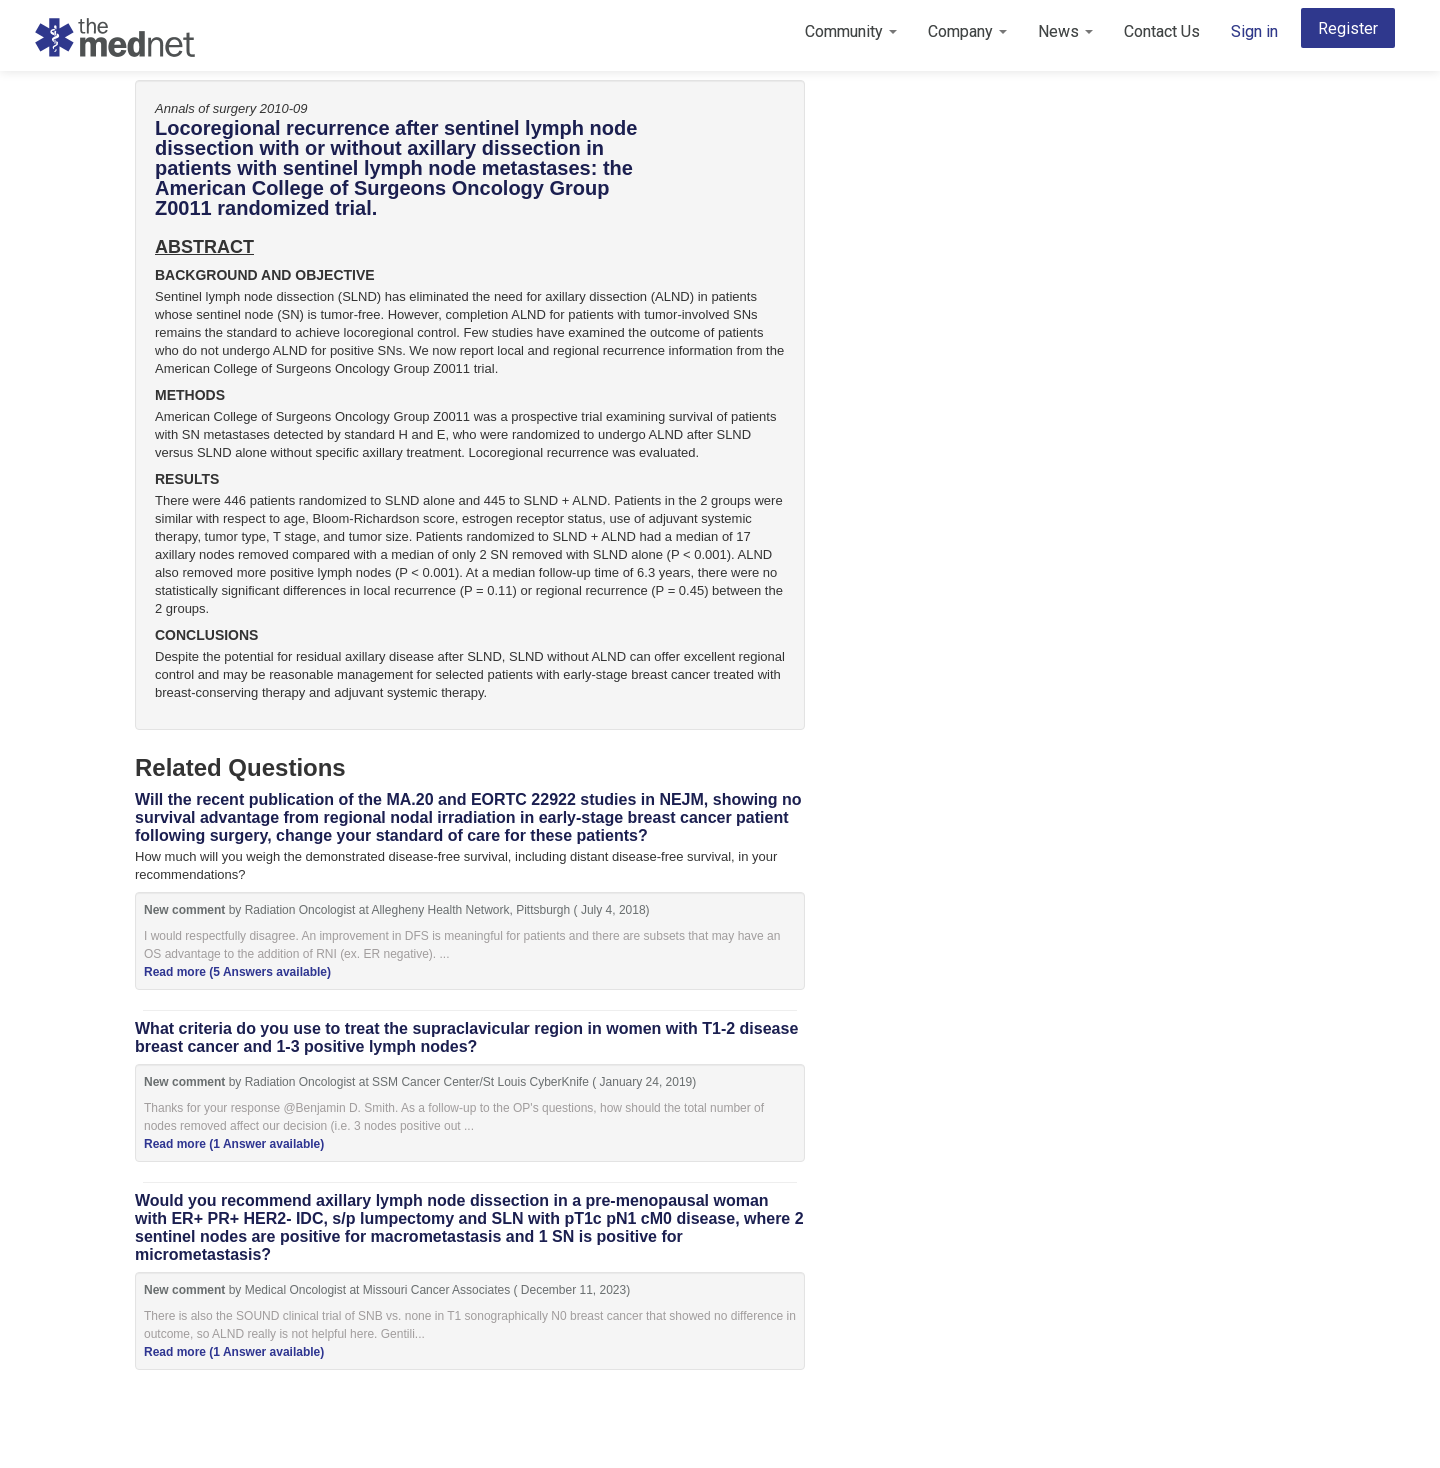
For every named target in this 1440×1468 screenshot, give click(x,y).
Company (967, 31)
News (1065, 31)
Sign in (1254, 31)
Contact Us (1162, 31)
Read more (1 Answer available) (234, 1144)
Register (1348, 28)
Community (851, 31)
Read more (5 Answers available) (237, 972)
